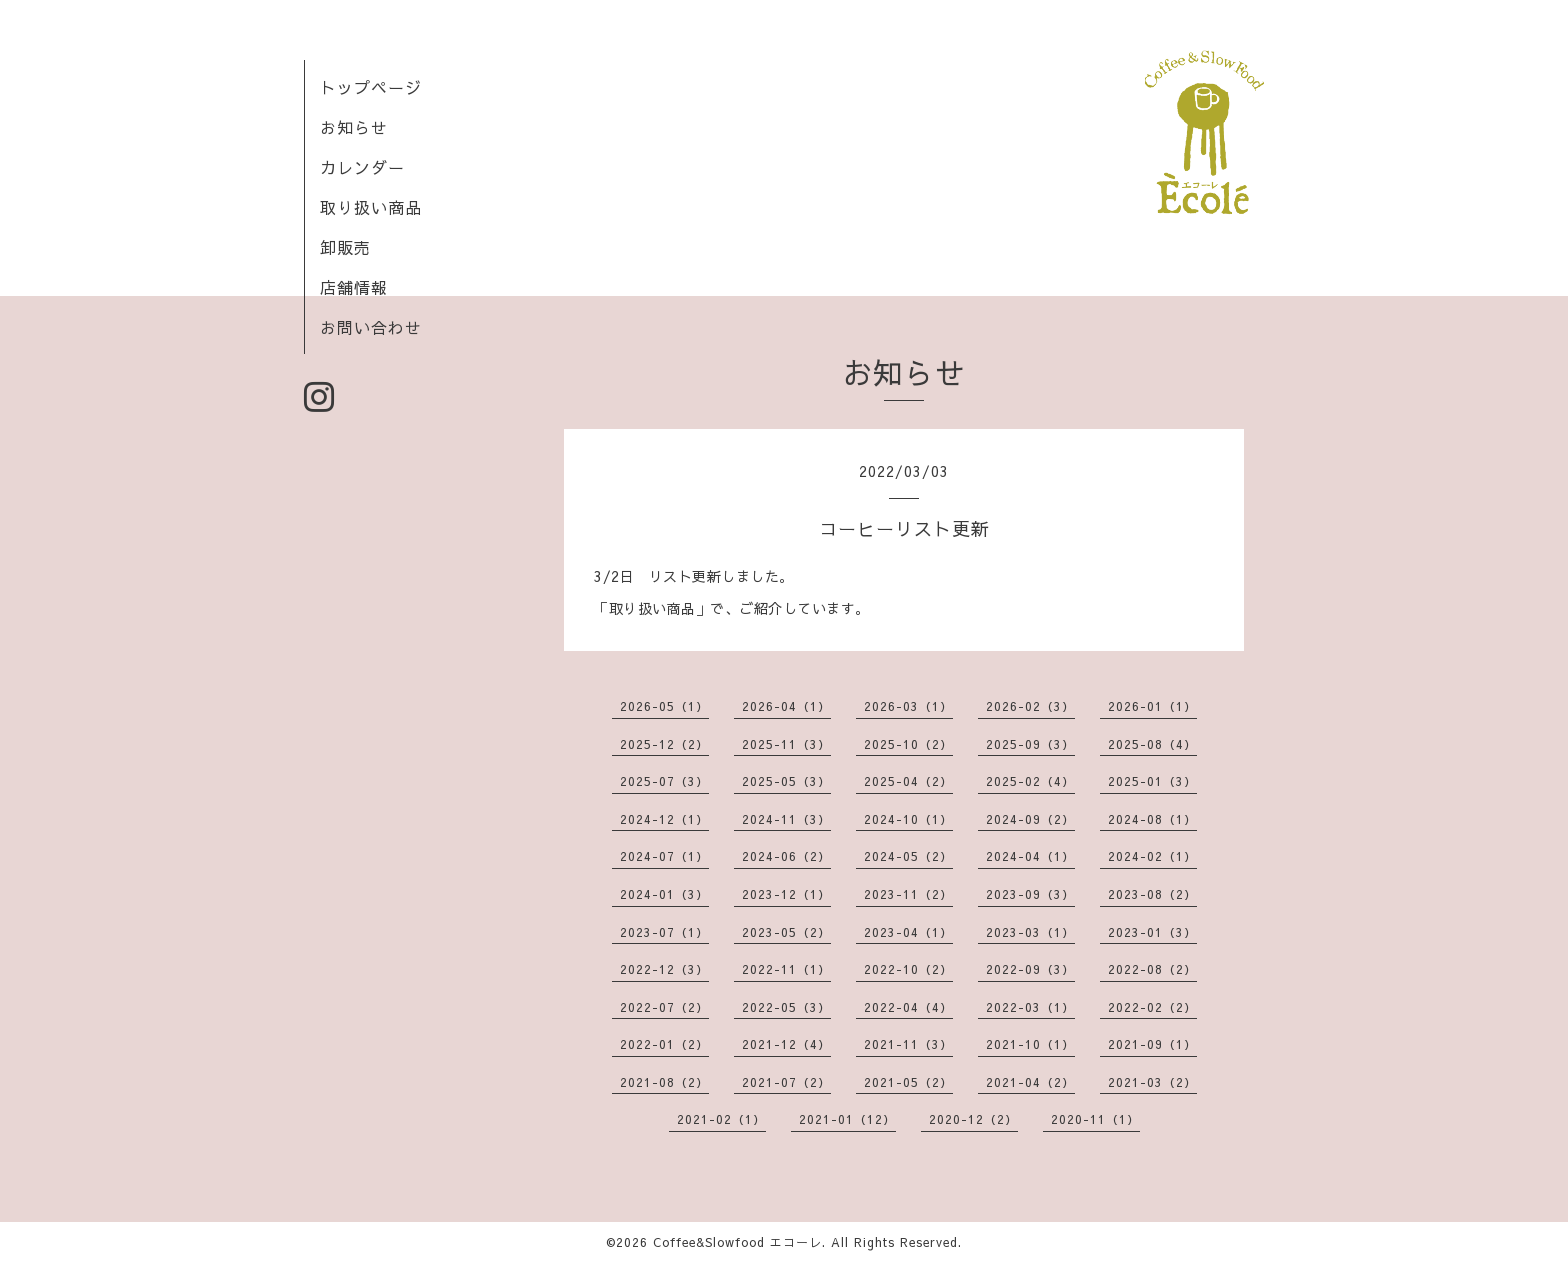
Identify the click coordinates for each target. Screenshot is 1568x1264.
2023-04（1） (908, 932)
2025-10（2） (908, 744)
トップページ (371, 87)
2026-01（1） (1152, 706)
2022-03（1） (1030, 1007)
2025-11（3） (786, 744)
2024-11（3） (786, 819)
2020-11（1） (1095, 1119)
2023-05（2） (786, 932)
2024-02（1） (1152, 856)
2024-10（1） (908, 819)
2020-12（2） (973, 1119)
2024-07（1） (664, 856)
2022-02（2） (1152, 1007)
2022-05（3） (786, 1007)
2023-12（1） (786, 894)
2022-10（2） (908, 969)
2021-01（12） (847, 1119)
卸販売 (345, 247)
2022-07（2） (664, 1007)
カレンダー (362, 167)
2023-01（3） (1152, 932)
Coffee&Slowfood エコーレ (737, 1242)
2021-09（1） (1152, 1044)
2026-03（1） (908, 706)
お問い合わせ (371, 327)
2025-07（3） (664, 781)
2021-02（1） (721, 1119)
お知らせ (354, 127)
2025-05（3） (786, 781)
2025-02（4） (1030, 781)
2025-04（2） (908, 781)
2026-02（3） (1030, 706)
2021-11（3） (908, 1044)
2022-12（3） (664, 969)
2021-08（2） (664, 1082)
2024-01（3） (664, 894)
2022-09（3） (1030, 969)
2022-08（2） (1152, 969)
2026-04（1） (786, 706)
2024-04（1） (1030, 856)
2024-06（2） (786, 856)
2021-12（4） (786, 1044)
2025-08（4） (1152, 744)
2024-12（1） (664, 819)
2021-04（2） (1030, 1082)
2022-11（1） (786, 969)
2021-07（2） (786, 1082)
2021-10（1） (1030, 1044)
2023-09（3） (1030, 894)
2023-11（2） (908, 894)
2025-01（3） (1152, 781)
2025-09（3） (1030, 744)
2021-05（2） (908, 1082)
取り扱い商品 (371, 207)
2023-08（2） (1152, 894)
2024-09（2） (1030, 819)
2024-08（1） (1152, 819)
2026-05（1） (664, 706)
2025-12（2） (664, 744)
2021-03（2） (1152, 1082)
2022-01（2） (664, 1044)
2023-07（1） (664, 932)
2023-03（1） (1030, 932)
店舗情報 (354, 287)
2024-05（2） (908, 856)
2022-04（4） (908, 1007)
